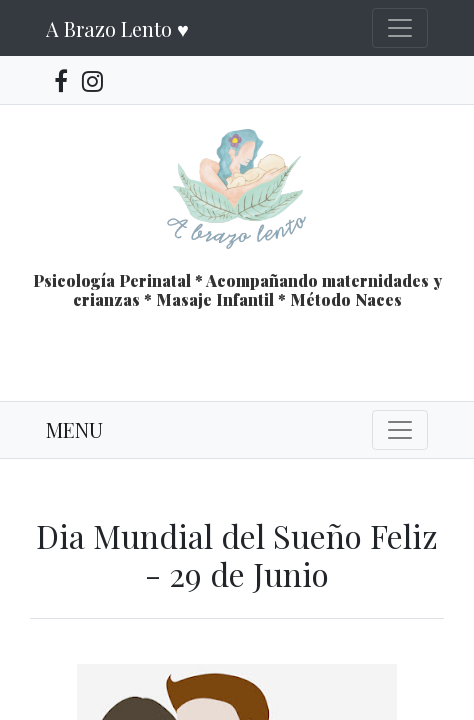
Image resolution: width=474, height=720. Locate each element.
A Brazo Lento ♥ (117, 28)
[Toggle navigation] (400, 28)
